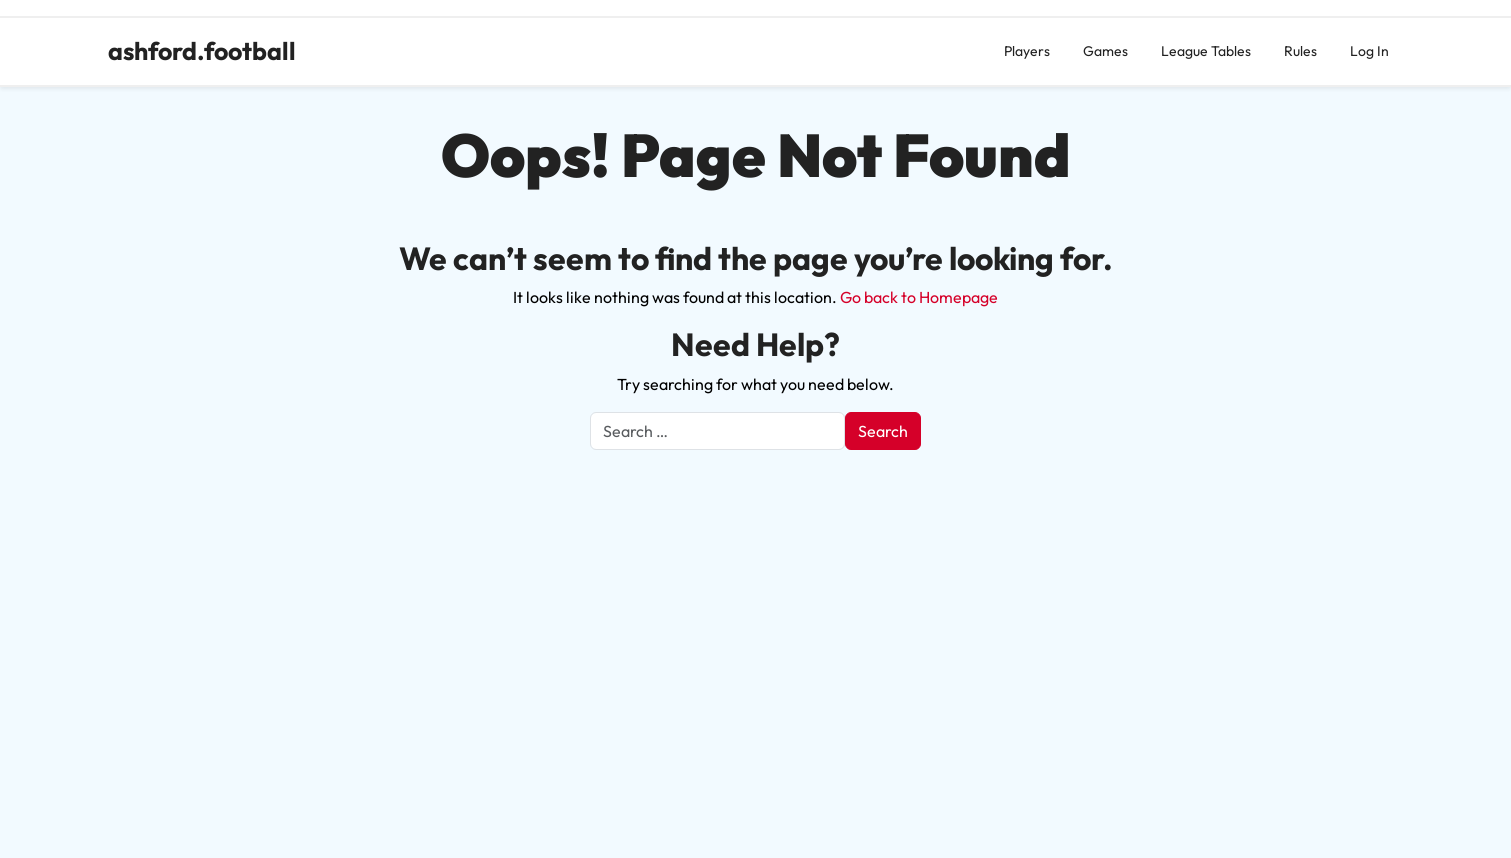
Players (1027, 51)
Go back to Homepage (919, 297)
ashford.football (202, 51)
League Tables (1206, 51)
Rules (1300, 51)
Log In (1369, 51)
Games (1105, 51)
